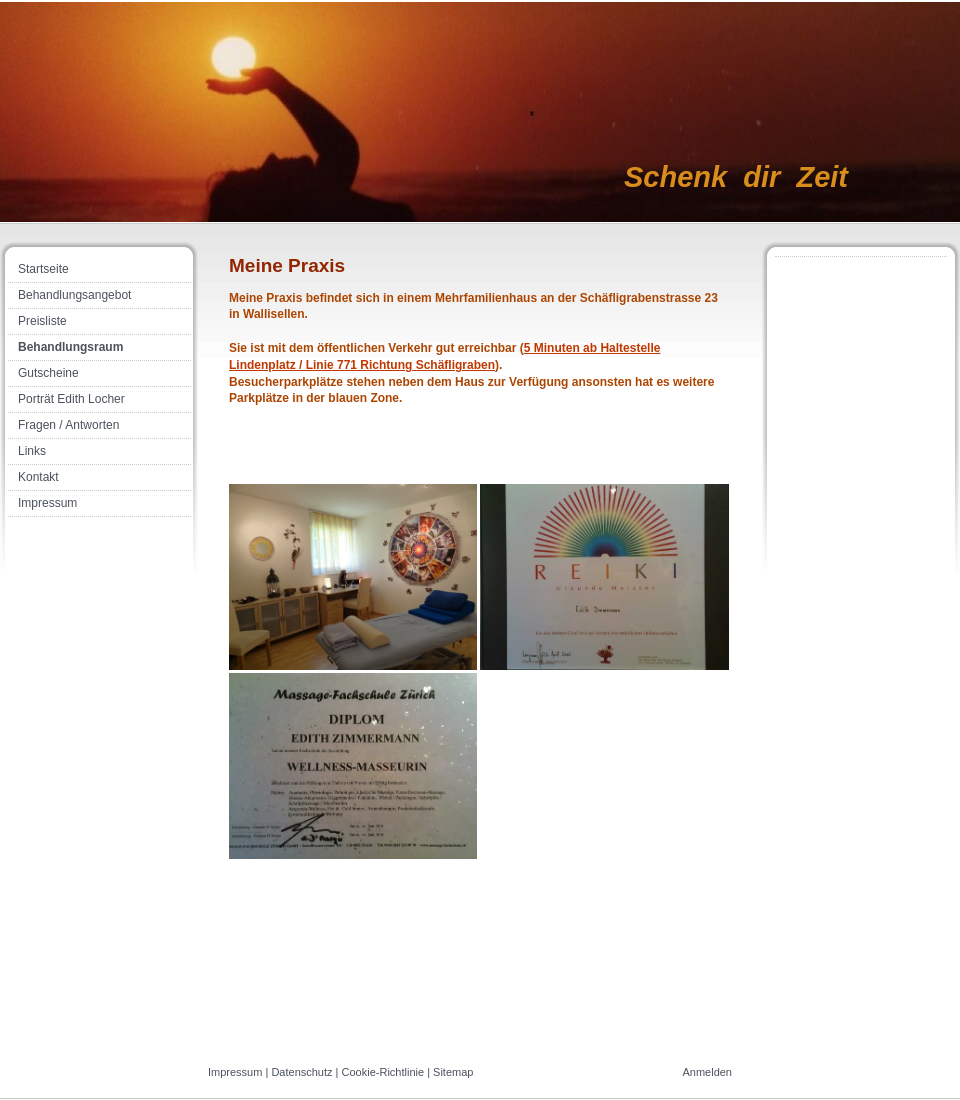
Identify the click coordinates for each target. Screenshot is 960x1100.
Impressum (235, 1072)
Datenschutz (301, 1072)
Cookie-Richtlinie (383, 1072)
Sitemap (453, 1072)
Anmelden (707, 1072)
